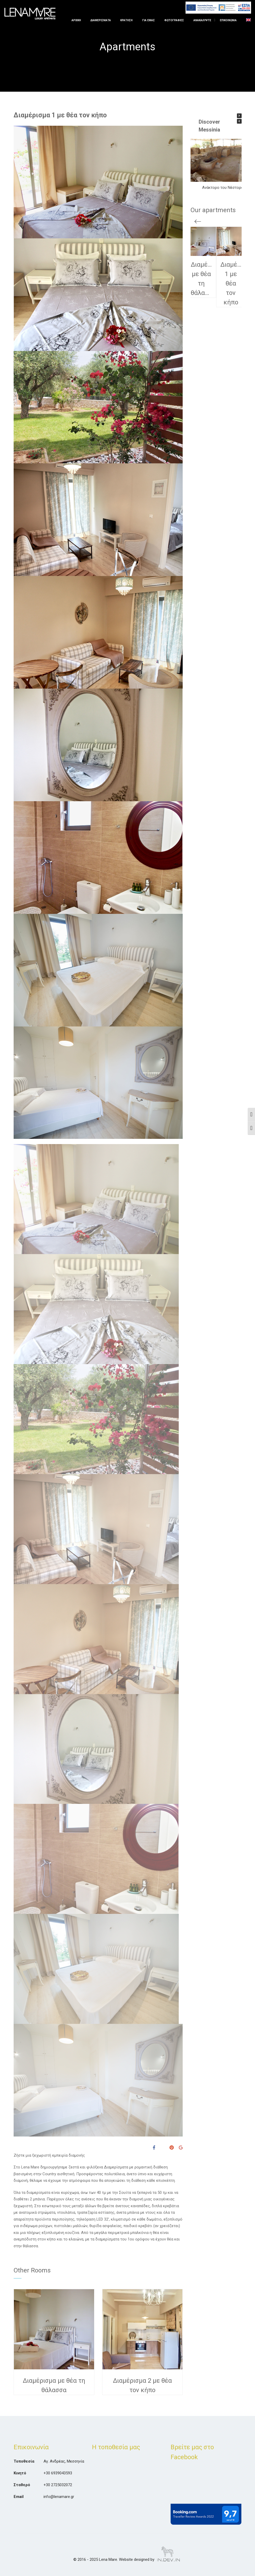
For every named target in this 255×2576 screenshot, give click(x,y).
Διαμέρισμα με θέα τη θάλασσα (54, 2385)
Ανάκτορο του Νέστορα (222, 187)
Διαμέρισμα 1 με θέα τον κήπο (60, 115)
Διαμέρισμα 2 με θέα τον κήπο (142, 2385)
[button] (239, 115)
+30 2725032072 (58, 2484)
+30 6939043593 (58, 2473)
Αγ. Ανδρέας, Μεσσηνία (64, 2461)
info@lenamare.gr (59, 2496)
